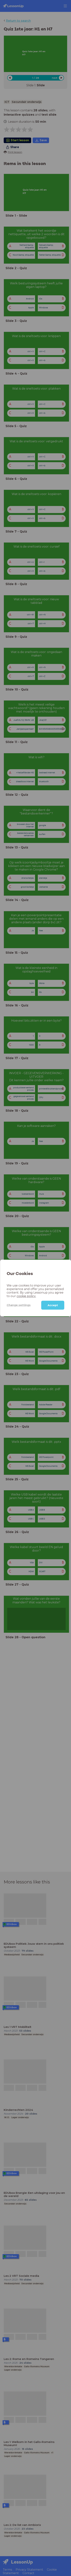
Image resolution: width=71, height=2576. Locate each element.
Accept (53, 1305)
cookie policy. (26, 1296)
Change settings (19, 1305)
